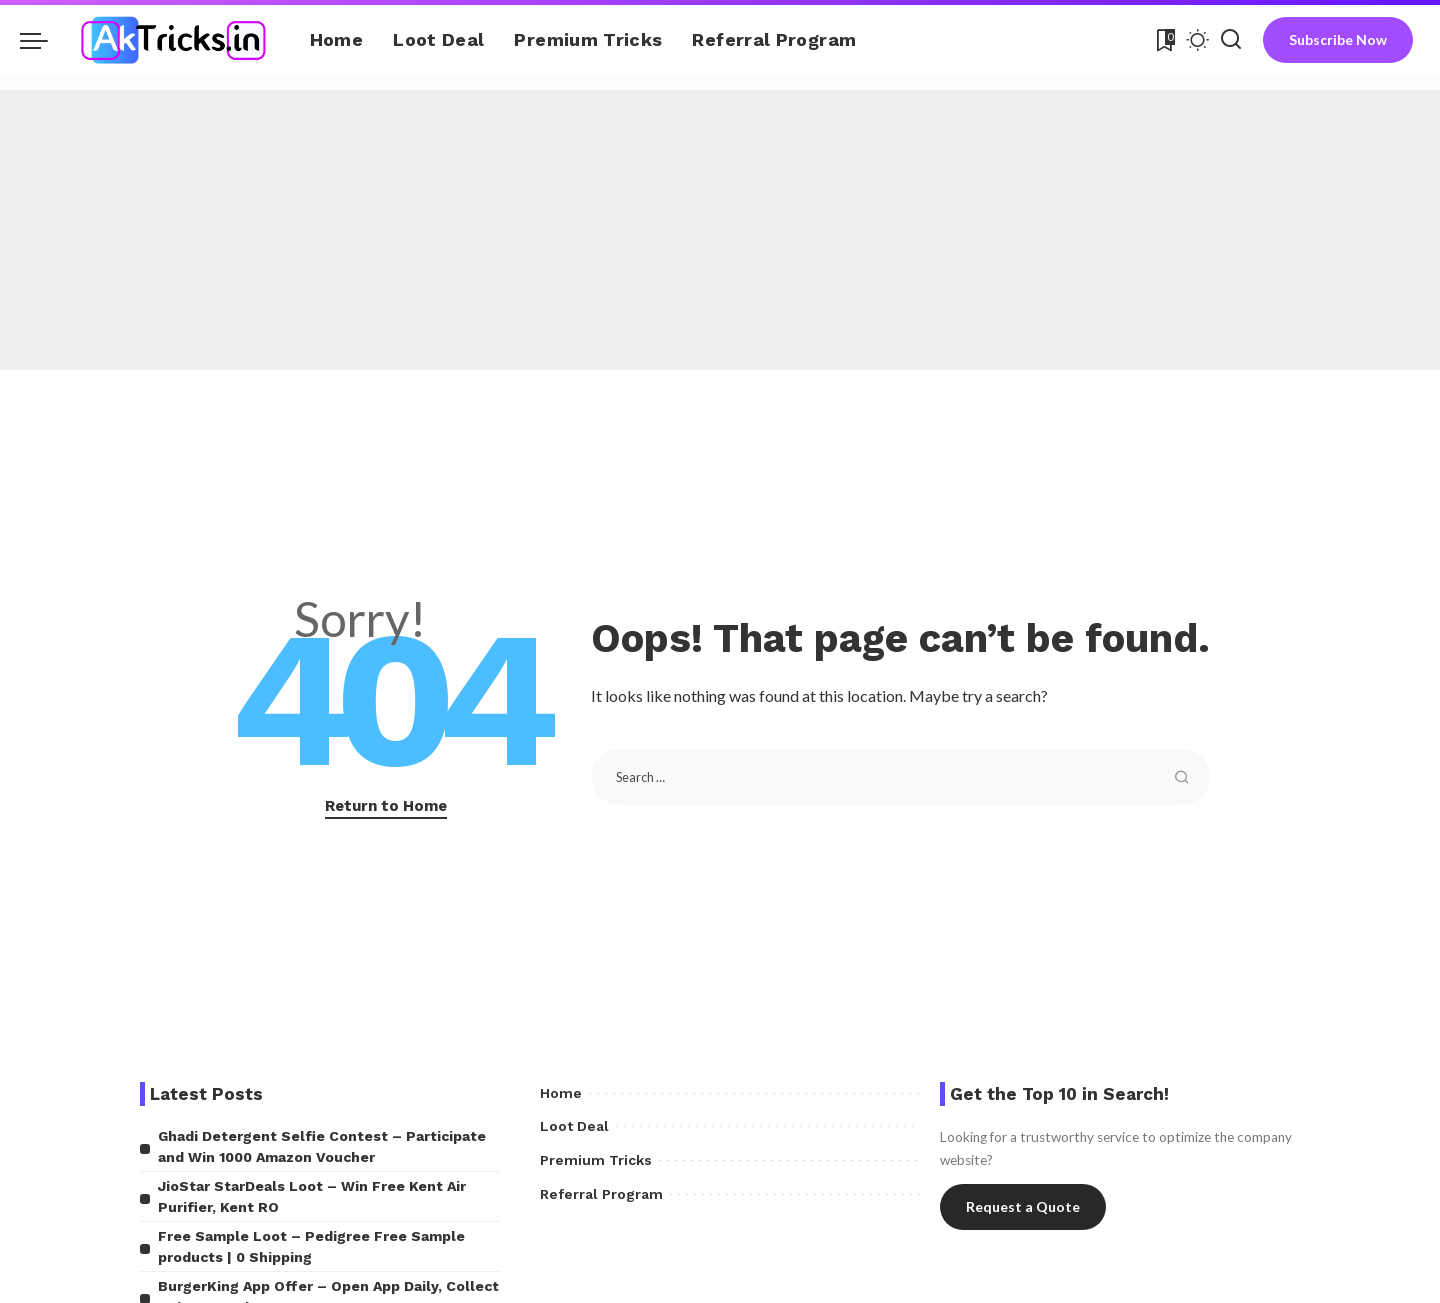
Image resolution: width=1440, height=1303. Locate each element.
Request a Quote (1023, 1206)
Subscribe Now (1338, 39)
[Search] (1231, 40)
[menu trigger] (44, 40)
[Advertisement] (720, 230)
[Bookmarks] (1164, 40)
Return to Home (386, 806)
